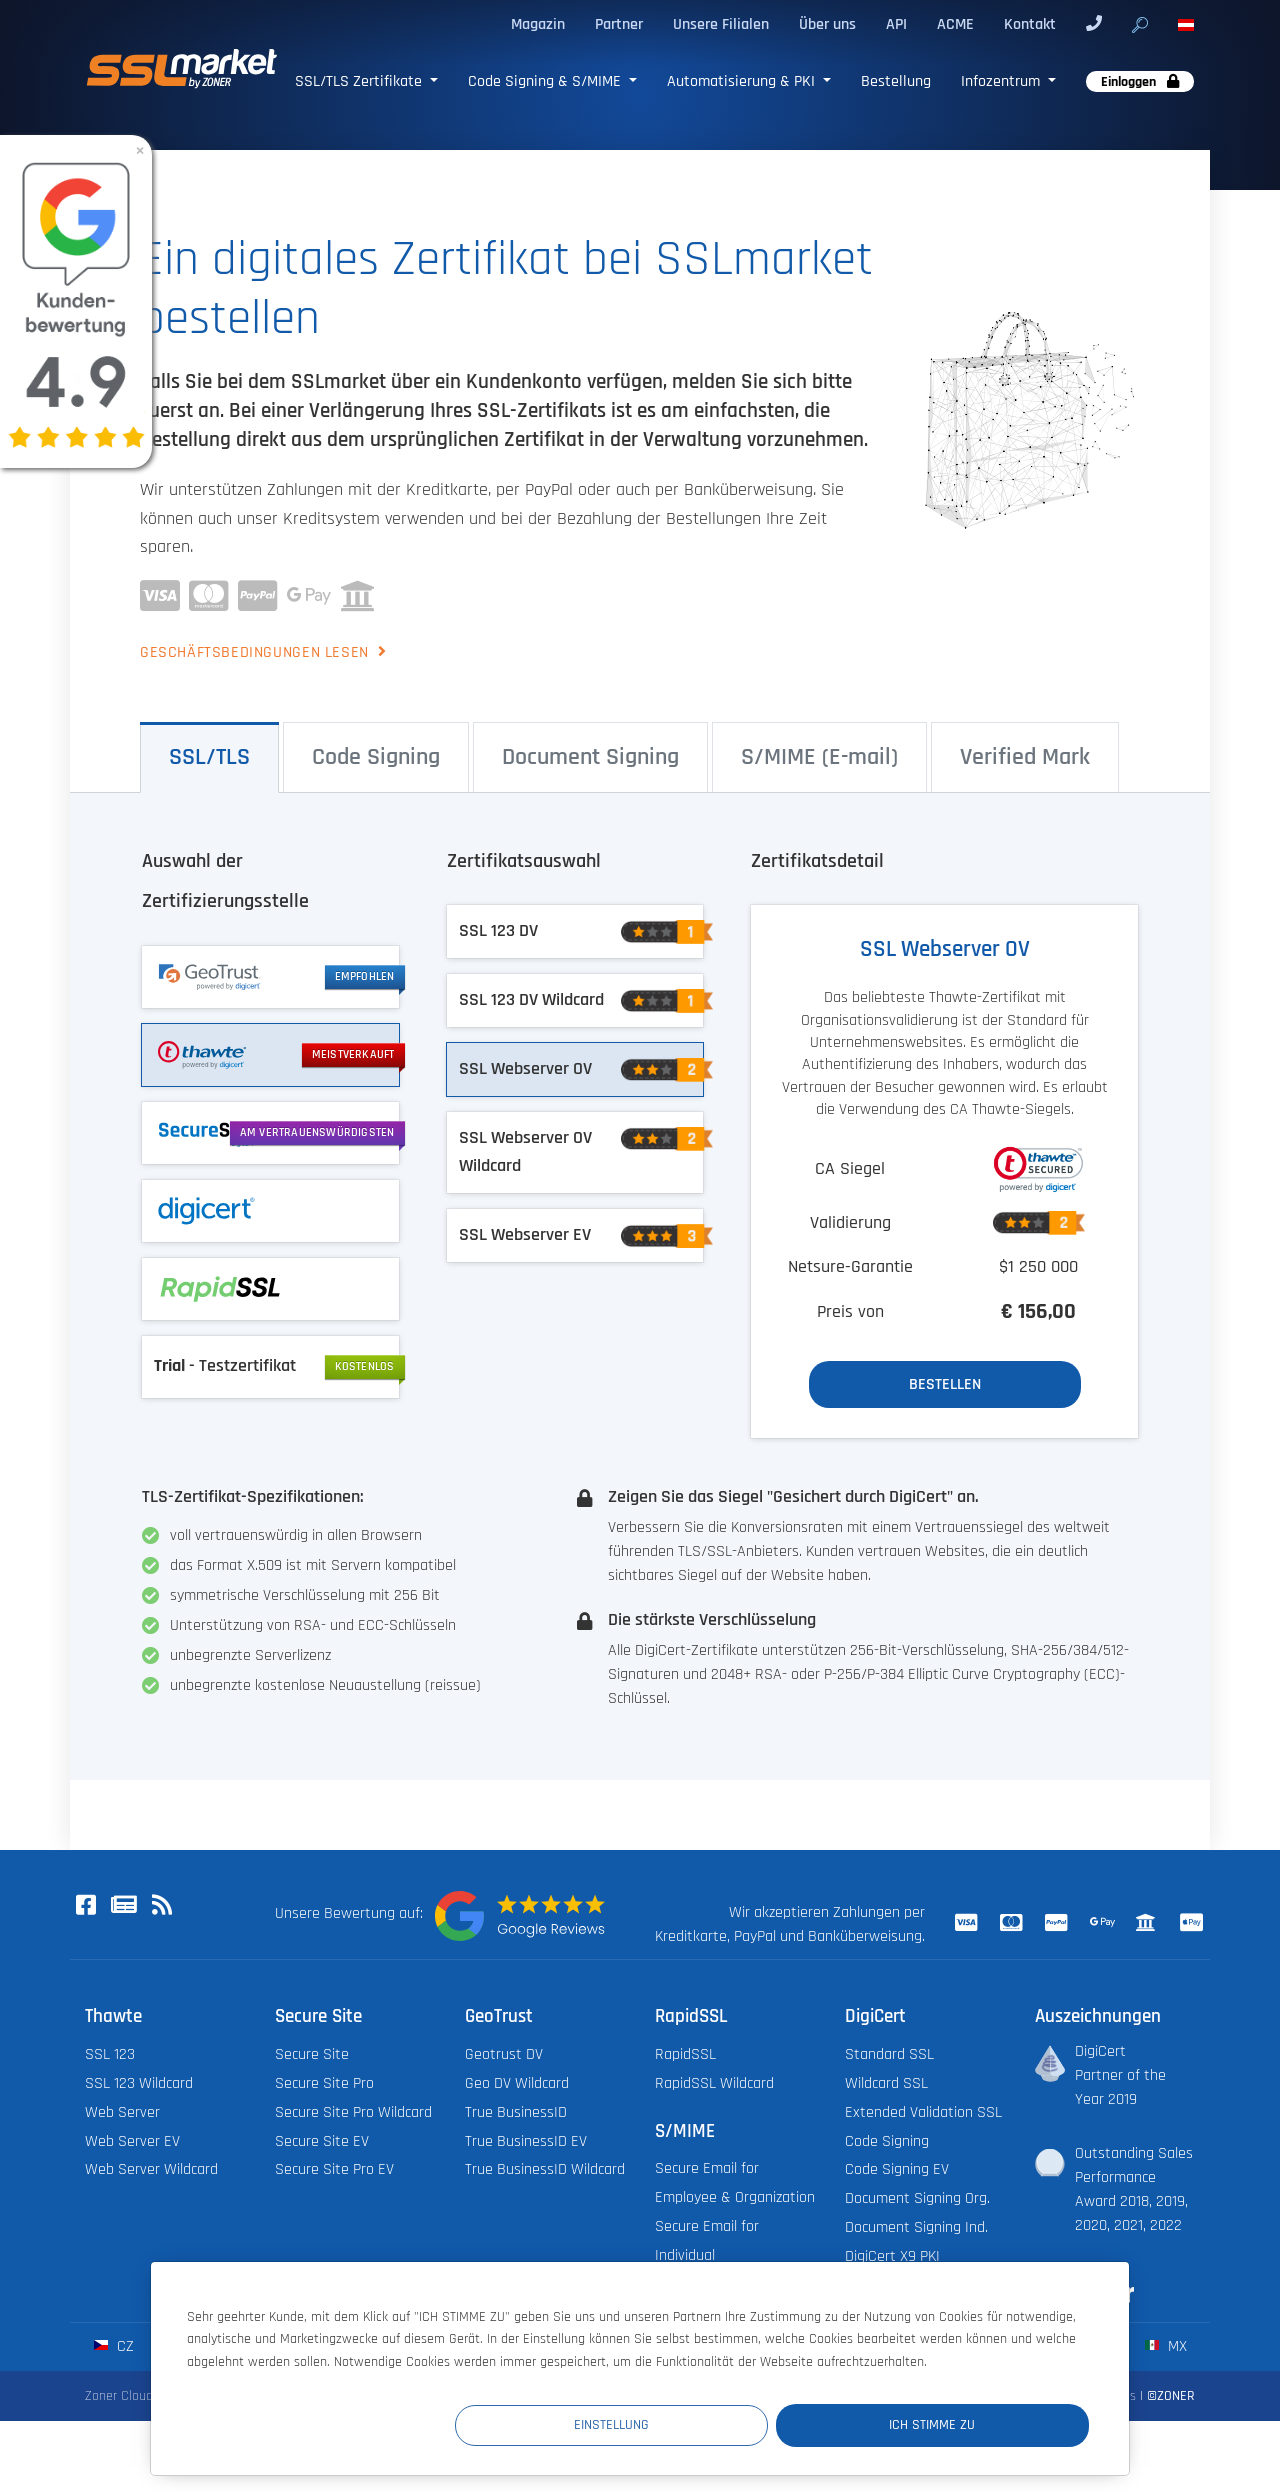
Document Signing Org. (917, 2198)
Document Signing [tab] (590, 757)
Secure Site (312, 2054)
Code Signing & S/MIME (546, 81)
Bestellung (896, 81)
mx (1165, 2346)
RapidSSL (685, 2054)
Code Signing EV (897, 2169)
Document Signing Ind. (916, 2227)
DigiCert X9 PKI (892, 2256)
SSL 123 (110, 2054)
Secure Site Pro (324, 2083)
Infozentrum (1002, 81)
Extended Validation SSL (923, 2112)
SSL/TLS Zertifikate (360, 81)
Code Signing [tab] (376, 757)
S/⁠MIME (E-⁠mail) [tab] (819, 757)
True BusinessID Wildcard (545, 2169)
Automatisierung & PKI (743, 81)
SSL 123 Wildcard (139, 2083)
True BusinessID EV (526, 2141)
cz (113, 2346)
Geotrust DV (504, 2054)
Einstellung (721, 2425)
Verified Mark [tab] (1025, 757)
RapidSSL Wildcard (714, 2083)
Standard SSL (889, 2054)
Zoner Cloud (119, 2396)
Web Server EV (132, 2141)
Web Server (122, 2112)
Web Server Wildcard (151, 2169)
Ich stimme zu (969, 2425)
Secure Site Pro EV (334, 2169)
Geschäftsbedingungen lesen (262, 652)
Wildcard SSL (886, 2083)
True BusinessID (516, 2112)
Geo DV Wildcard (517, 2083)
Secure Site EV (322, 2141)
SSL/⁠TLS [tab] (209, 757)
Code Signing (887, 2141)
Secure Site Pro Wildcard (353, 2112)
